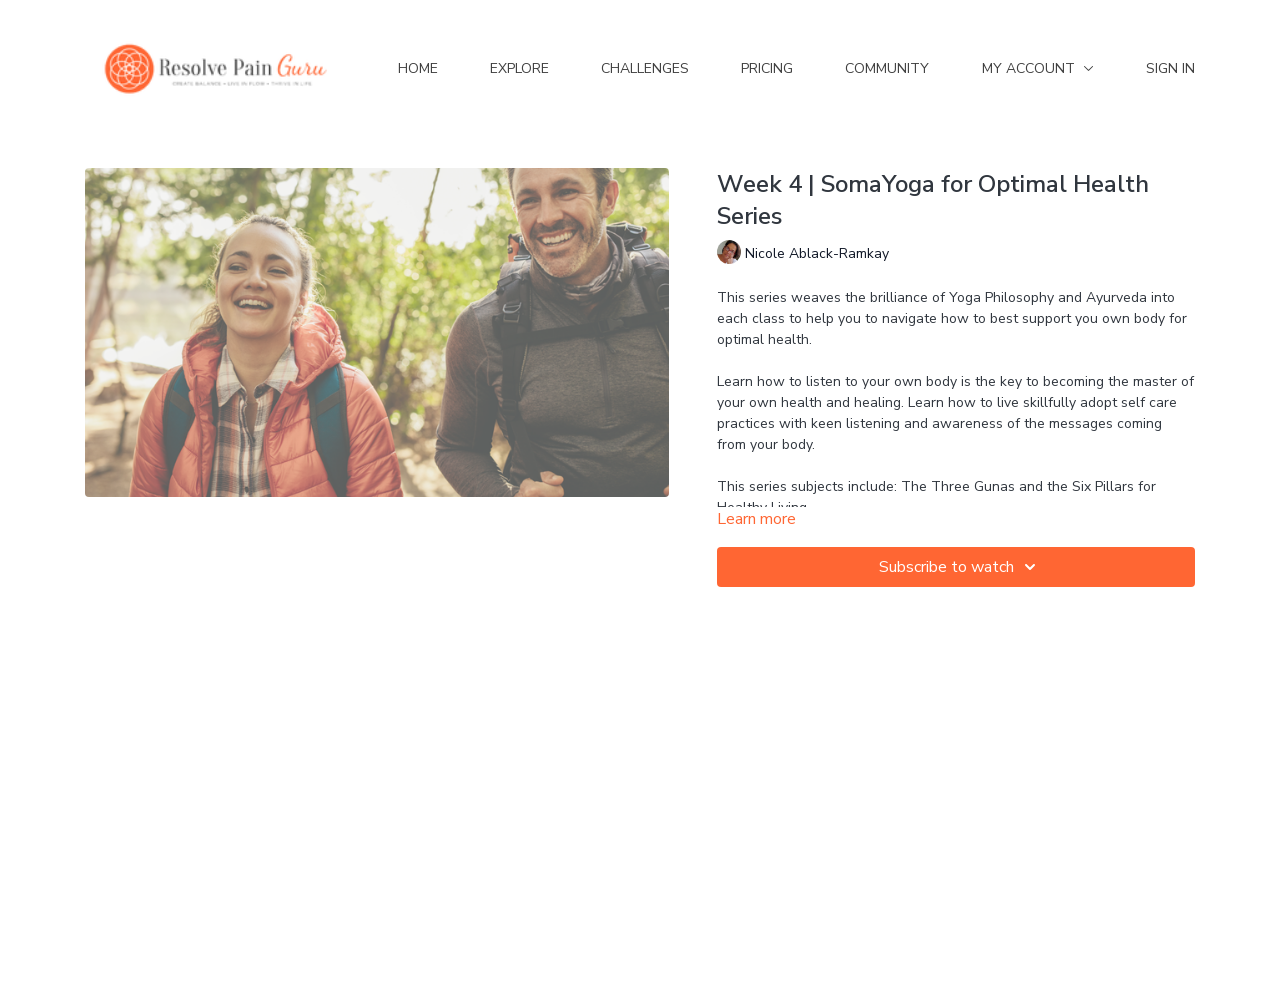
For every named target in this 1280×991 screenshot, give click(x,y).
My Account (1038, 68)
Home (418, 68)
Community (887, 68)
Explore (519, 68)
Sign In (1170, 68)
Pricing (767, 68)
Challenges (645, 68)
